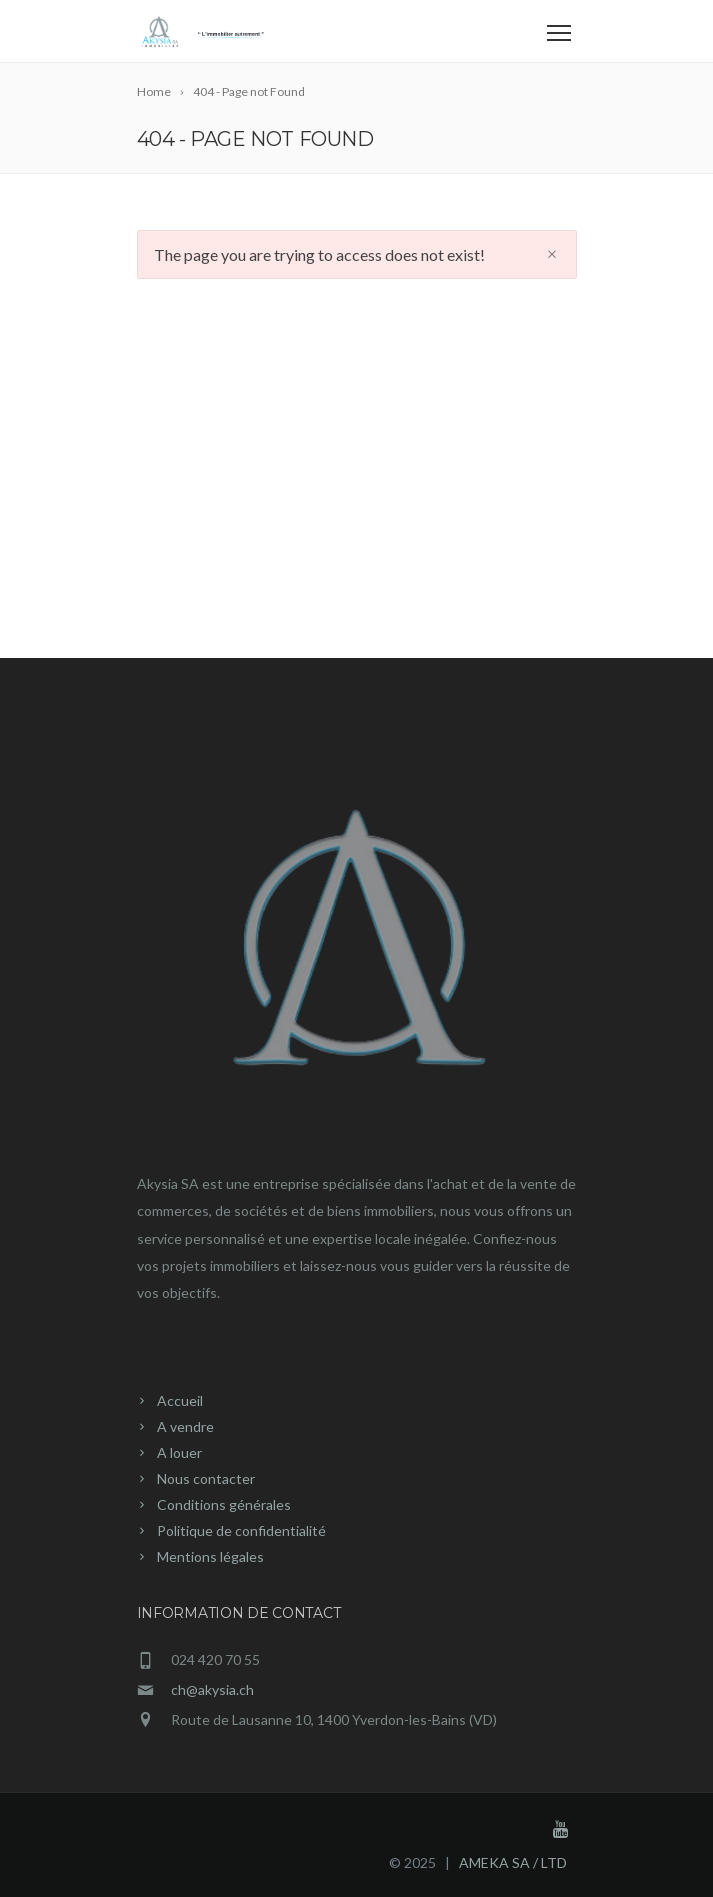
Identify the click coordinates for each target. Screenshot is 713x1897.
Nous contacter (206, 1478)
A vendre (185, 1426)
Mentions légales (210, 1556)
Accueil (180, 1400)
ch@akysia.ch (212, 1689)
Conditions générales (224, 1504)
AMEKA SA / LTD (513, 1862)
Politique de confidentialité (241, 1530)
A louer (179, 1452)
